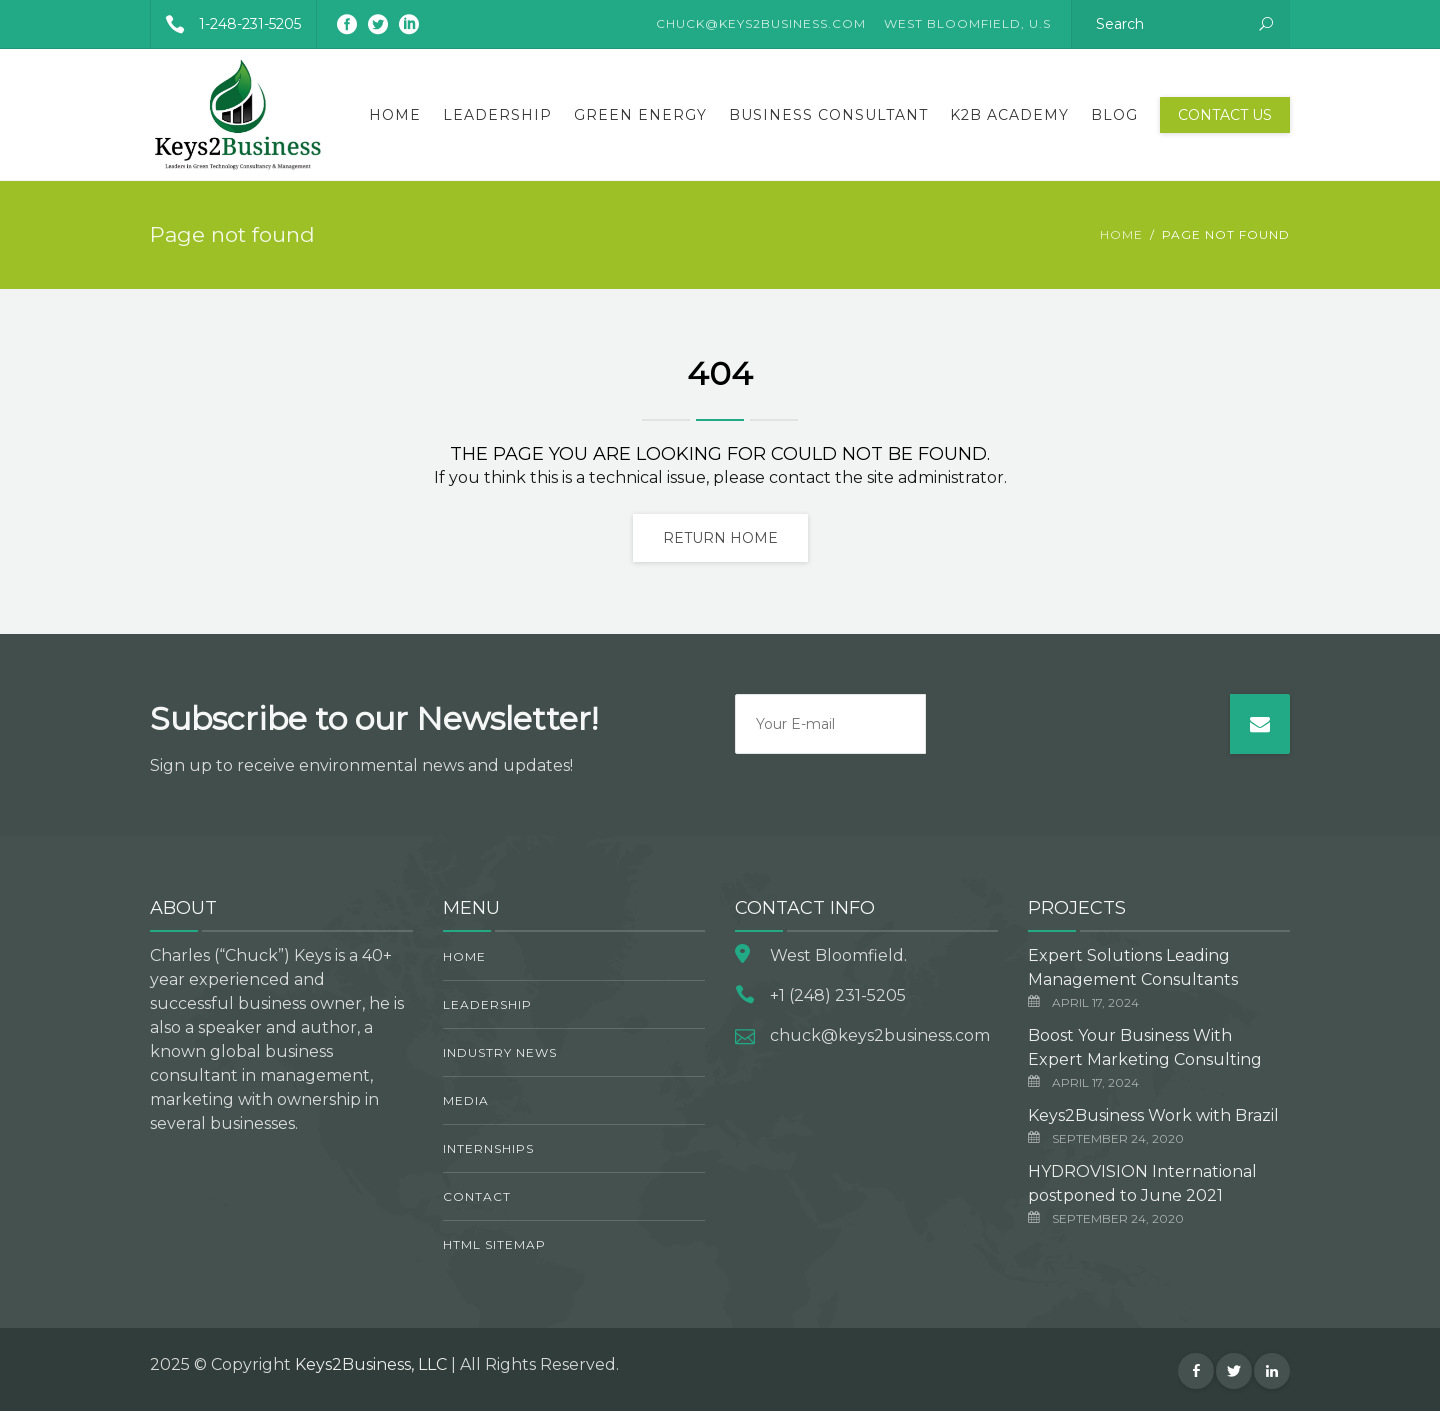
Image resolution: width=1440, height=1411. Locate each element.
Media (466, 1100)
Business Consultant (828, 115)
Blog (1114, 115)
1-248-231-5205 (226, 24)
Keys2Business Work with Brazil (1153, 1115)
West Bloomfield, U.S (967, 23)
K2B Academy (1009, 115)
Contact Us (1225, 115)
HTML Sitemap (494, 1244)
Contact (477, 1196)
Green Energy (640, 115)
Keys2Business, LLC (371, 1364)
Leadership (497, 115)
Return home (720, 538)
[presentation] (1078, 733)
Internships (488, 1148)
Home (395, 115)
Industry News (500, 1052)
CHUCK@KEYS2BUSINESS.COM (761, 23)
